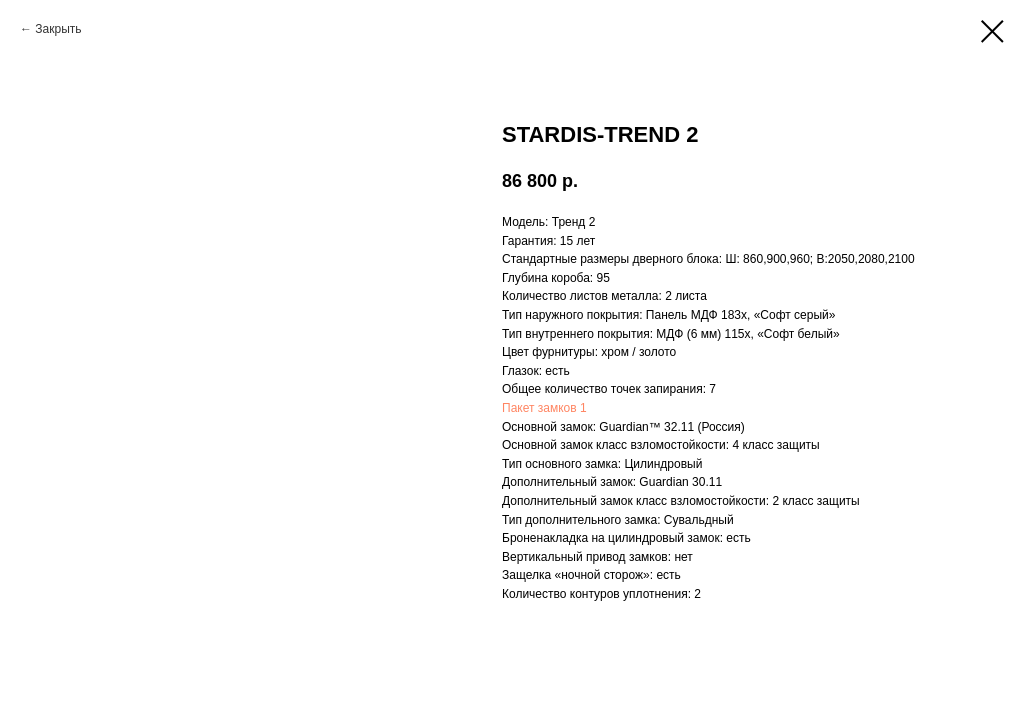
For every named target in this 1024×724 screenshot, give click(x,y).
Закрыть (58, 29)
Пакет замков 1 (544, 408)
